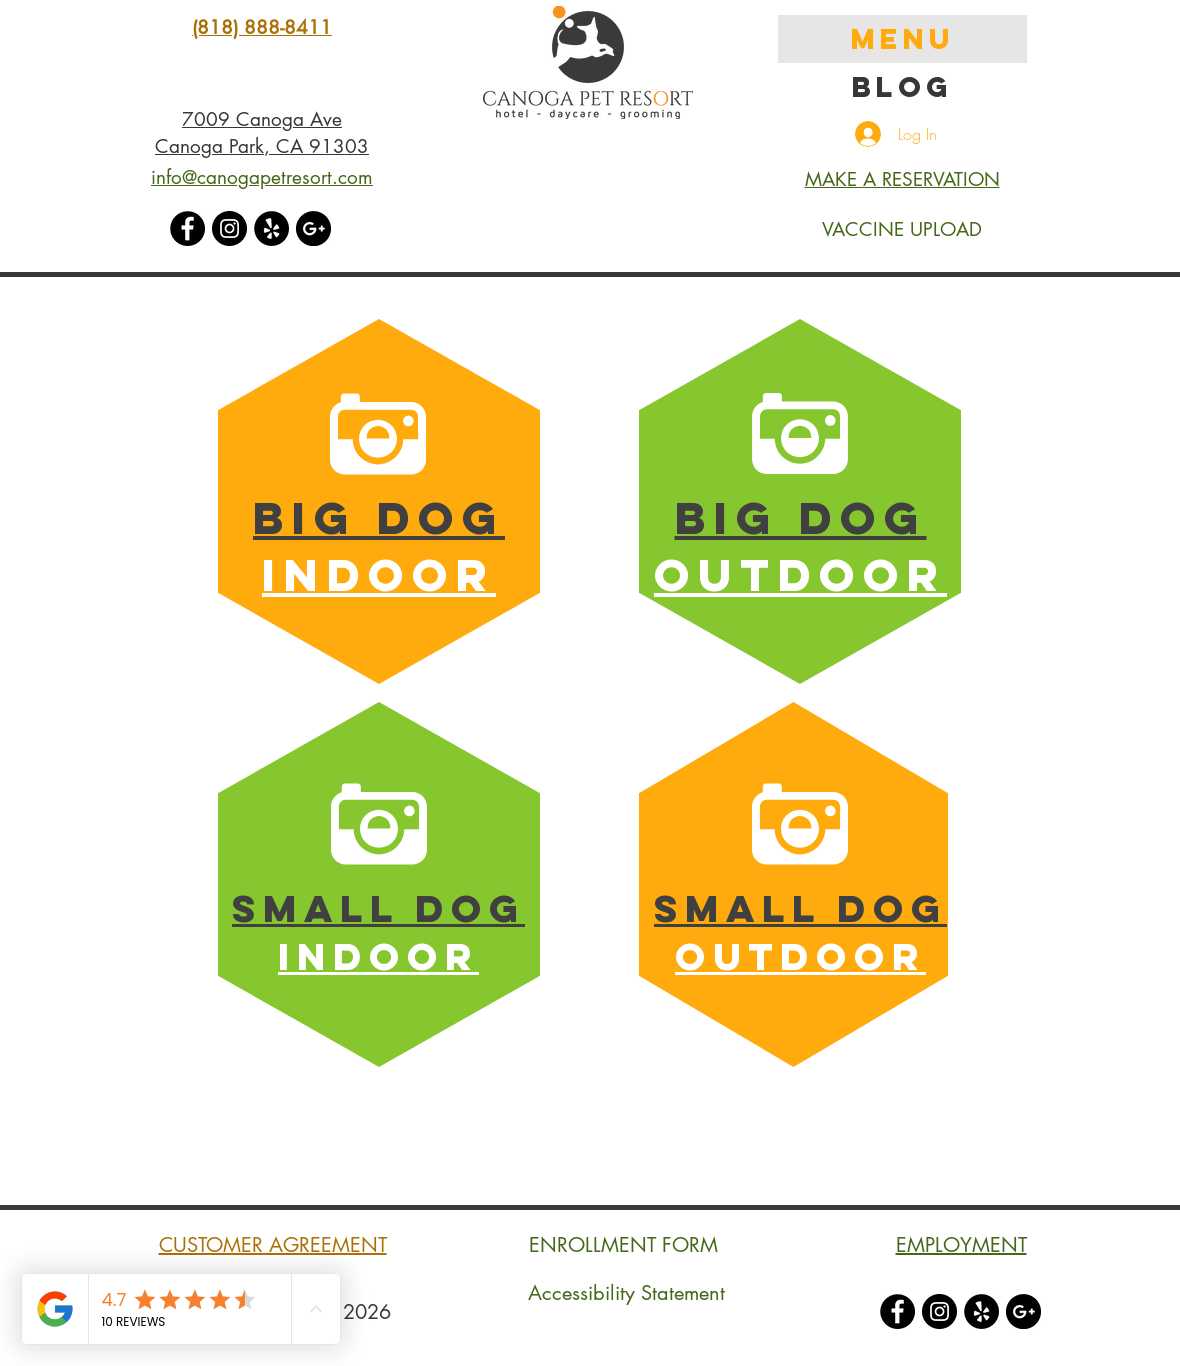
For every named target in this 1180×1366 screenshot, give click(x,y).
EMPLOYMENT (961, 1245)
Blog (902, 87)
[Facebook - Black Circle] (187, 228)
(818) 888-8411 (262, 27)
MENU (903, 39)
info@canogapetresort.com (262, 177)
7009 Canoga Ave (262, 119)
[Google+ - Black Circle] (313, 228)
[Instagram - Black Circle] (229, 228)
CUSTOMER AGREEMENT (273, 1245)
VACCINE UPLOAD (902, 229)
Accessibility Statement (626, 1293)
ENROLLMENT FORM (623, 1245)
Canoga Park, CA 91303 (262, 146)
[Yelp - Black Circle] (271, 228)
